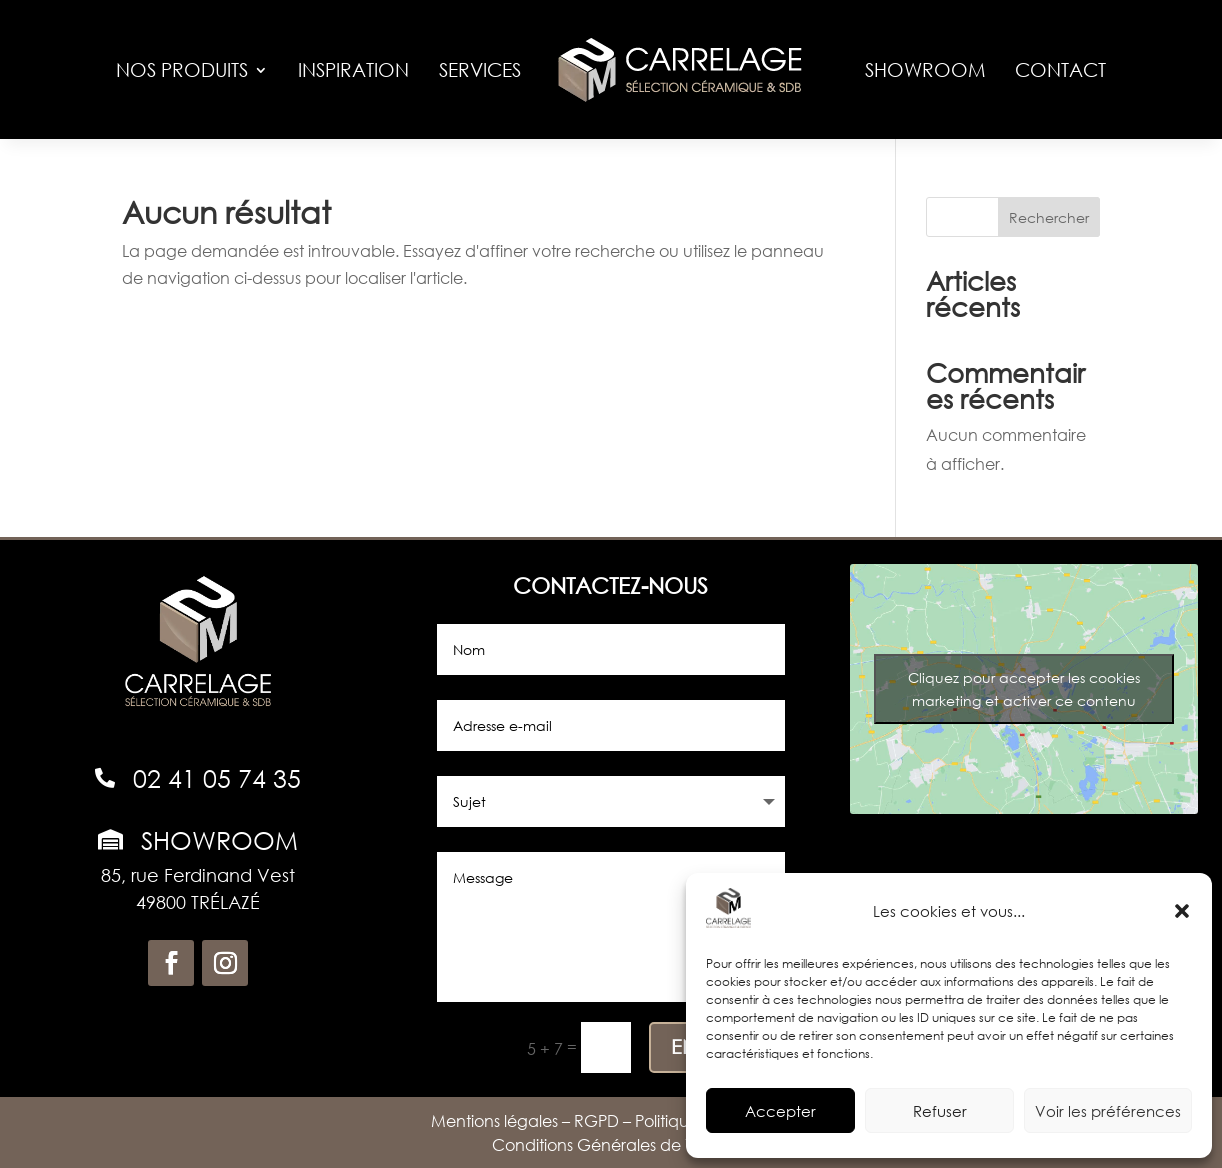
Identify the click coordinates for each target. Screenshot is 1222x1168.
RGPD (596, 1120)
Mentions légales (494, 1120)
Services (480, 69)
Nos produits (182, 69)
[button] (1182, 911)
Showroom (925, 69)
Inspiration (353, 69)
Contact (1060, 69)
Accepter (780, 1111)
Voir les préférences (1108, 1111)
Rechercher (1049, 217)
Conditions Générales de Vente (611, 1144)
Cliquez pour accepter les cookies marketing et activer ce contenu (1024, 689)
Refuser (940, 1111)
